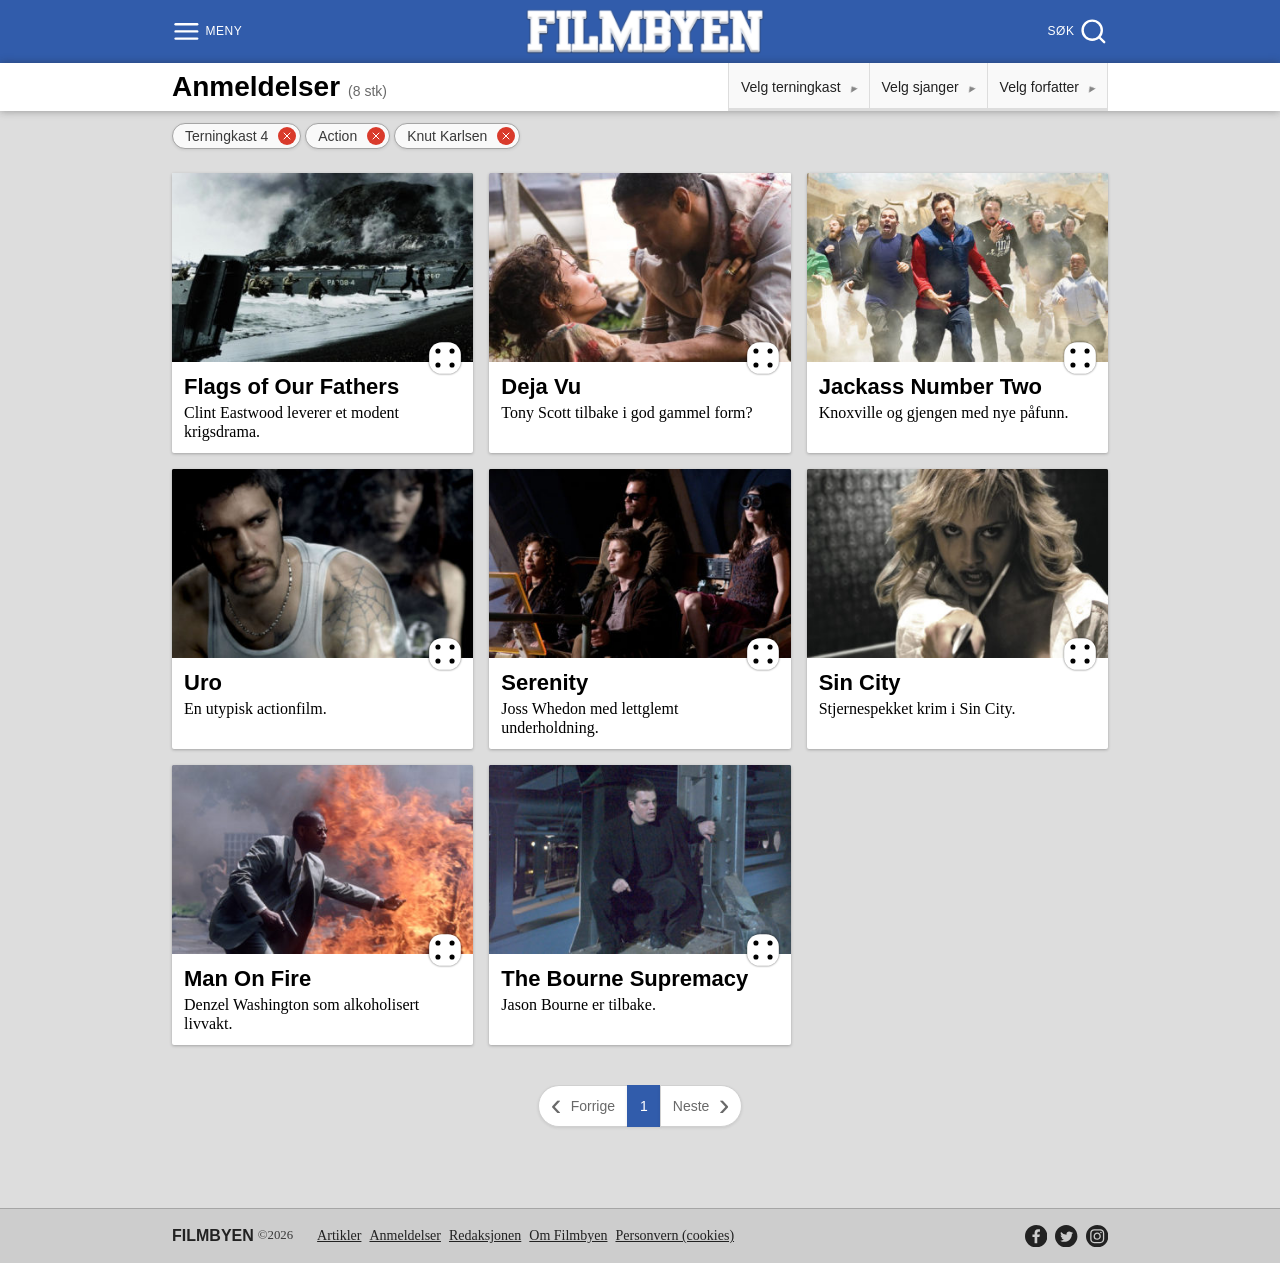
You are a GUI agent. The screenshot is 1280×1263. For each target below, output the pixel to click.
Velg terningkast (791, 87)
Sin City (860, 682)
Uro (203, 682)
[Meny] (209, 31)
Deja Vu (541, 386)
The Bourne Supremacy (624, 978)
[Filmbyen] (645, 31)
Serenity (544, 682)
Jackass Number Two (930, 386)
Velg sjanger (920, 87)
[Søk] (1075, 31)
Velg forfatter (1039, 87)
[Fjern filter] (287, 136)
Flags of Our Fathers (291, 386)
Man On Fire (247, 978)
